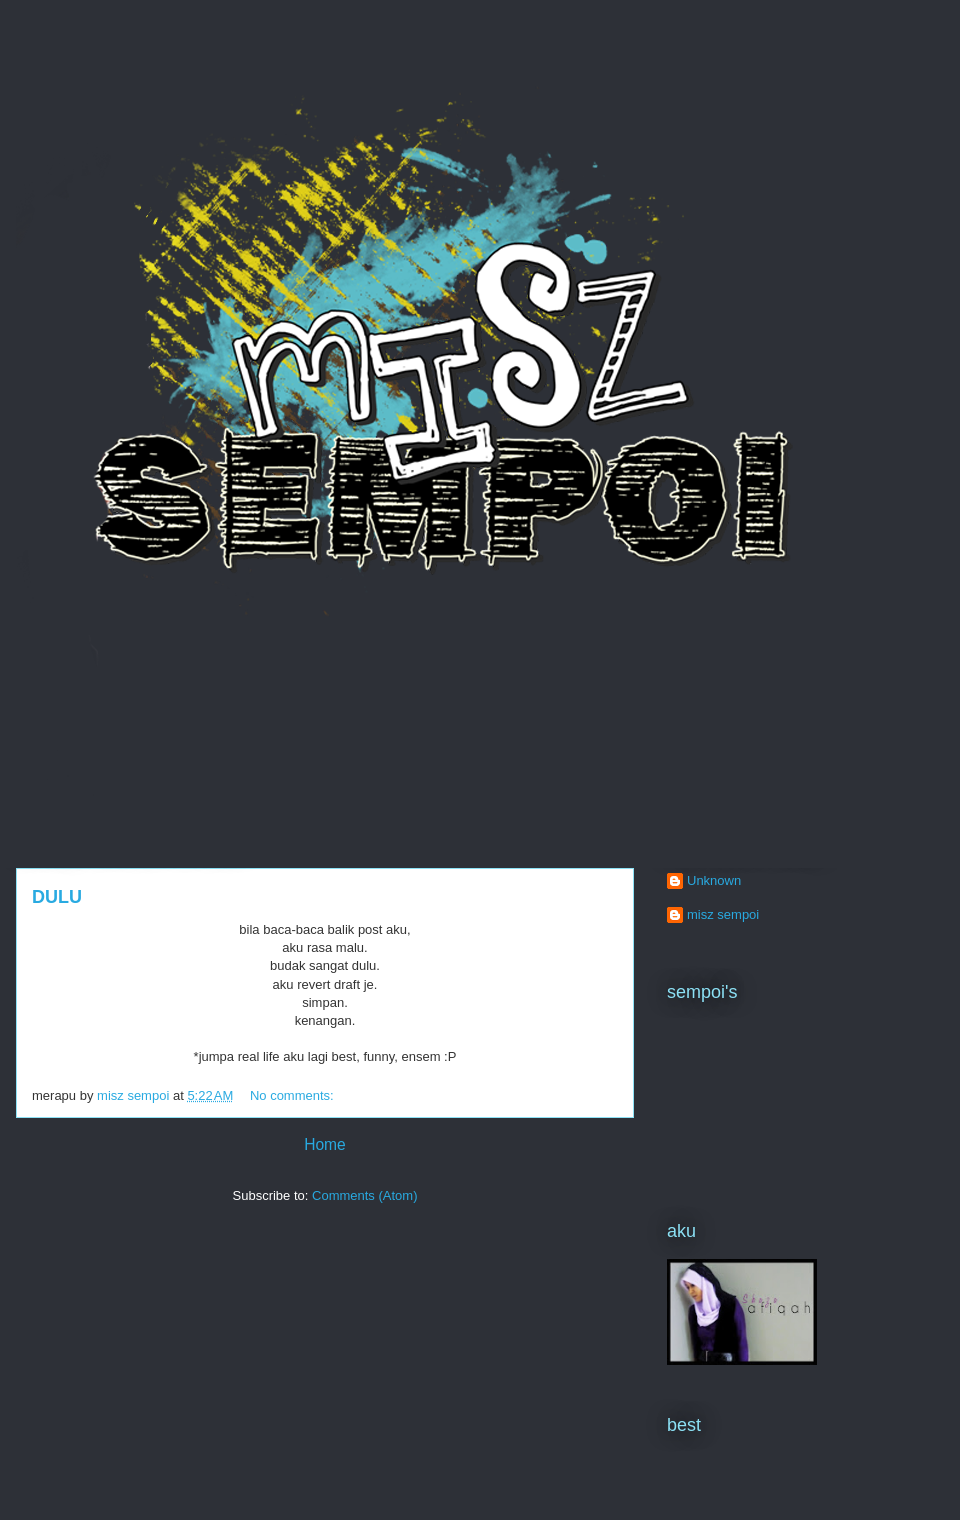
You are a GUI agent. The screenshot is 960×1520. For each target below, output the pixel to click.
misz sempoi (723, 914)
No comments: (293, 1095)
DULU (57, 897)
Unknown (714, 880)
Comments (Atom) (364, 1195)
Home (325, 1144)
